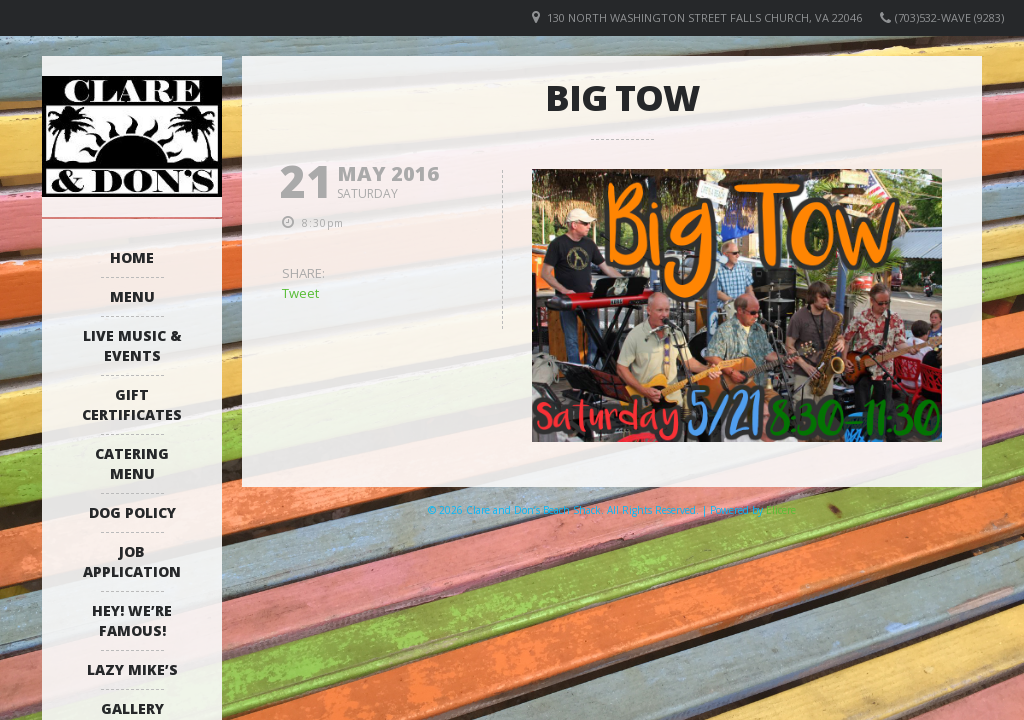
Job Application (132, 561)
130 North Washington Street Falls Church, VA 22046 (704, 17)
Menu (132, 296)
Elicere (781, 510)
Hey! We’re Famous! (132, 620)
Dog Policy (132, 512)
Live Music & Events (132, 345)
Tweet (300, 293)
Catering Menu (132, 463)
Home (132, 257)
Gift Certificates (132, 404)
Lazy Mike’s (132, 669)
